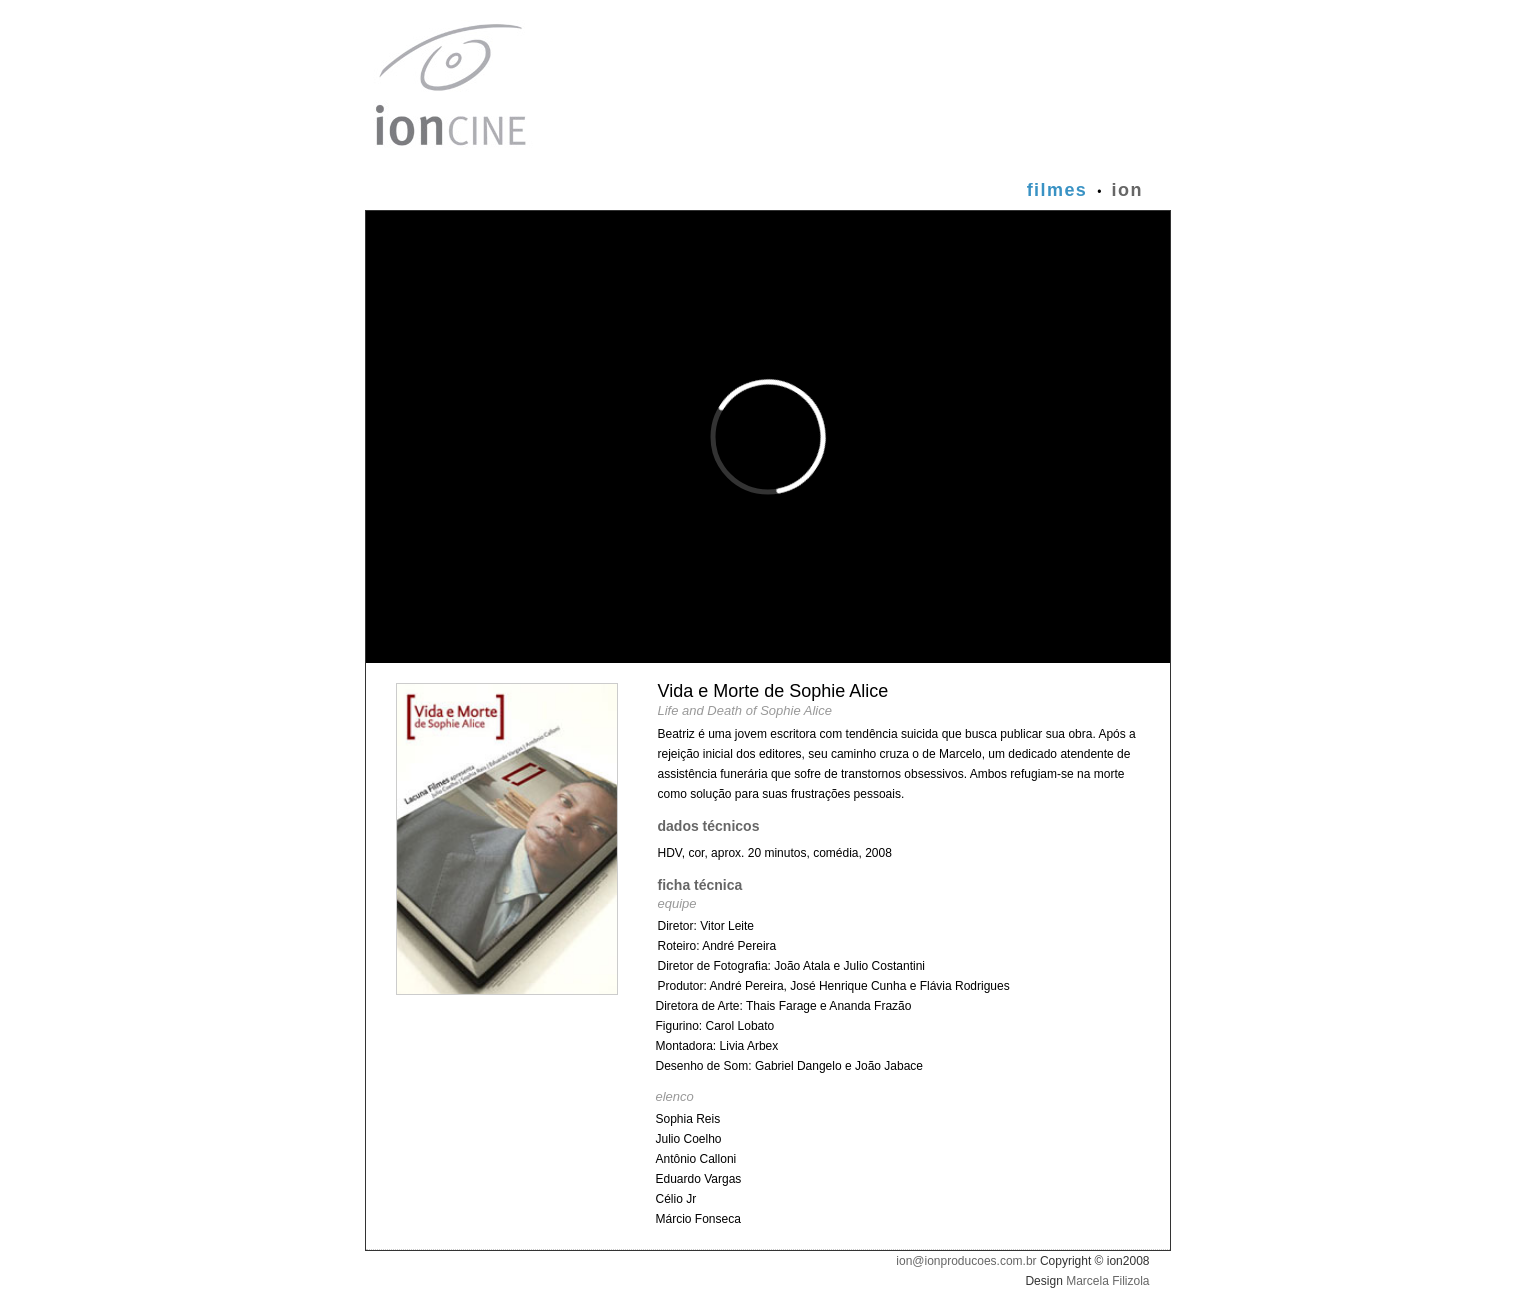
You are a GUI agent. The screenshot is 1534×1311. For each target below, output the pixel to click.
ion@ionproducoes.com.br (966, 1261)
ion (1127, 190)
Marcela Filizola (1107, 1281)
